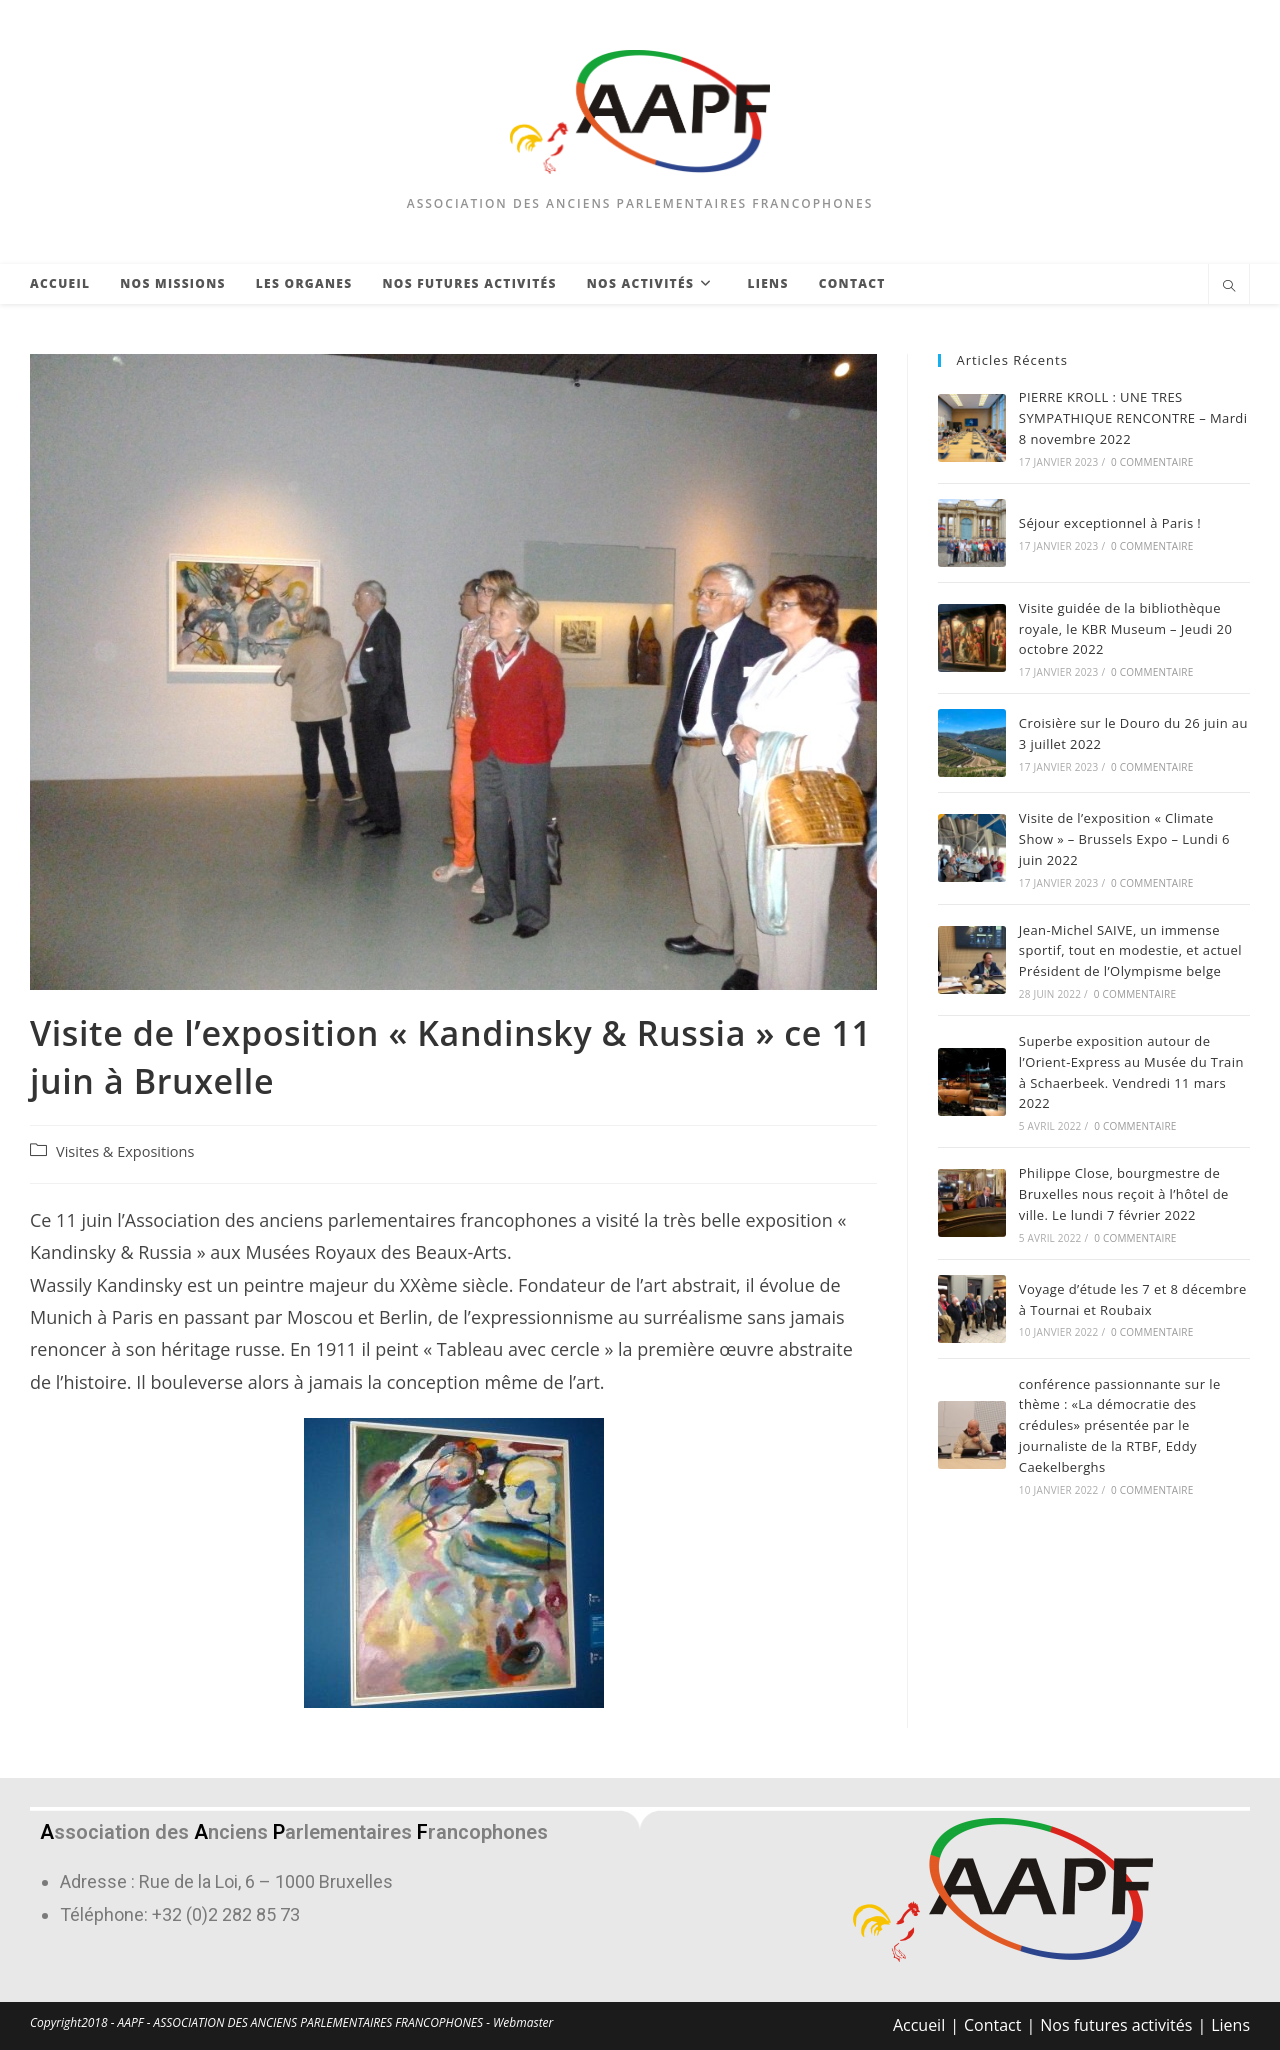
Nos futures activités (1116, 2025)
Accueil (919, 2025)
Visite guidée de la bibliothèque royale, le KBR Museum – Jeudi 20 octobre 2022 (1125, 629)
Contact (992, 2025)
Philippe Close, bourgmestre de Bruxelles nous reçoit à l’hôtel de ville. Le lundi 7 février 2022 (1124, 1194)
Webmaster (523, 2022)
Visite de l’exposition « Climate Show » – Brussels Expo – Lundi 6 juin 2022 (1124, 839)
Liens (1230, 2025)
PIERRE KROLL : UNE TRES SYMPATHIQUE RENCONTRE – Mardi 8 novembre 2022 (1133, 418)
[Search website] (1229, 287)
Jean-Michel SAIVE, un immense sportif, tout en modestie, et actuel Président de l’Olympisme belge (1130, 951)
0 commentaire (1152, 462)
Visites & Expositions (125, 1151)
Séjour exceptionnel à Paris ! (1110, 523)
